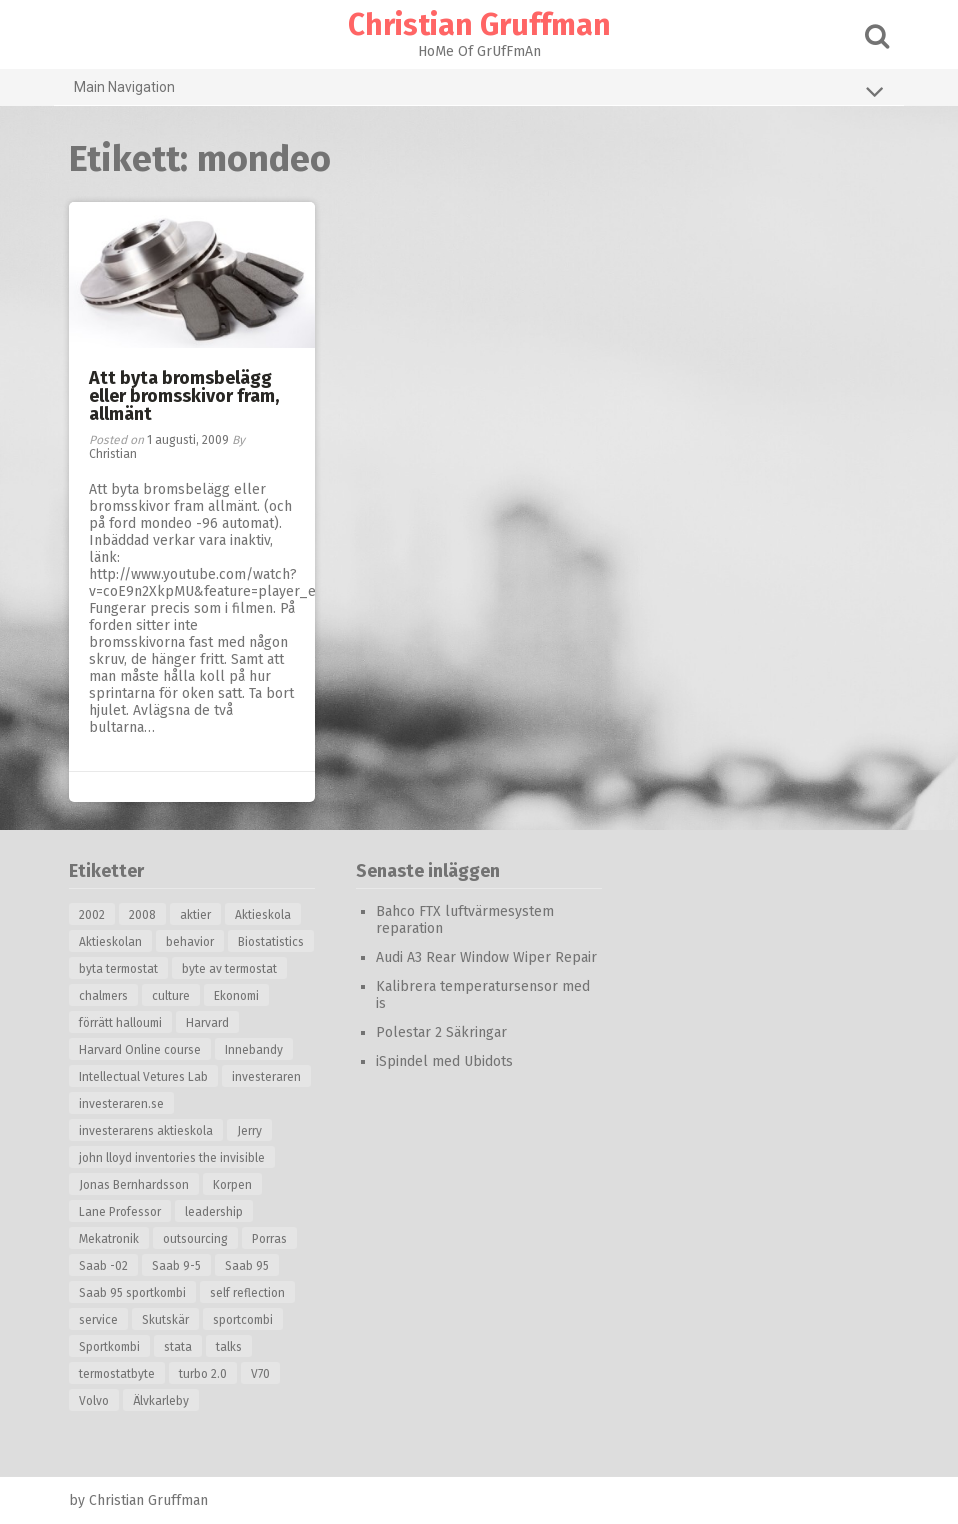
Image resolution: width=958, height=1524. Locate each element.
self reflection (247, 1293)
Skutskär (165, 1320)
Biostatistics (271, 942)
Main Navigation (479, 91)
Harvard (207, 1023)
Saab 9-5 (176, 1266)
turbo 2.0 (203, 1374)
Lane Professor (120, 1212)
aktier (195, 915)
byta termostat (118, 969)
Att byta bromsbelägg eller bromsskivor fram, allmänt (184, 396)
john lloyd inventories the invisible (172, 1158)
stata (178, 1347)
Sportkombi (109, 1347)
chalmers (103, 996)
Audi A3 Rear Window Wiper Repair (486, 957)
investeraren (266, 1077)
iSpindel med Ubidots (444, 1061)
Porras (269, 1239)
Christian (113, 454)
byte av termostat (229, 969)
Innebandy (254, 1050)
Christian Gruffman (479, 25)
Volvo (94, 1401)
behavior (190, 942)
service (98, 1320)
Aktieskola (263, 915)
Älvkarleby (161, 1401)
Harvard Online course (140, 1050)
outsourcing (195, 1239)
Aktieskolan (110, 942)
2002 (92, 915)
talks (229, 1347)
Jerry (249, 1131)
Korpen (232, 1185)
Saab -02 (103, 1266)
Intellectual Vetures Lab (143, 1077)
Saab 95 (247, 1266)
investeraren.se (121, 1104)
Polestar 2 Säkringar (441, 1032)
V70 (260, 1374)
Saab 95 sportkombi (132, 1293)
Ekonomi (236, 996)
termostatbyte (117, 1374)
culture (171, 996)
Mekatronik (109, 1239)
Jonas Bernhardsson (134, 1185)
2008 (142, 915)
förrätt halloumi (120, 1023)
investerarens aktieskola (146, 1131)
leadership (214, 1212)
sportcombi (243, 1320)
